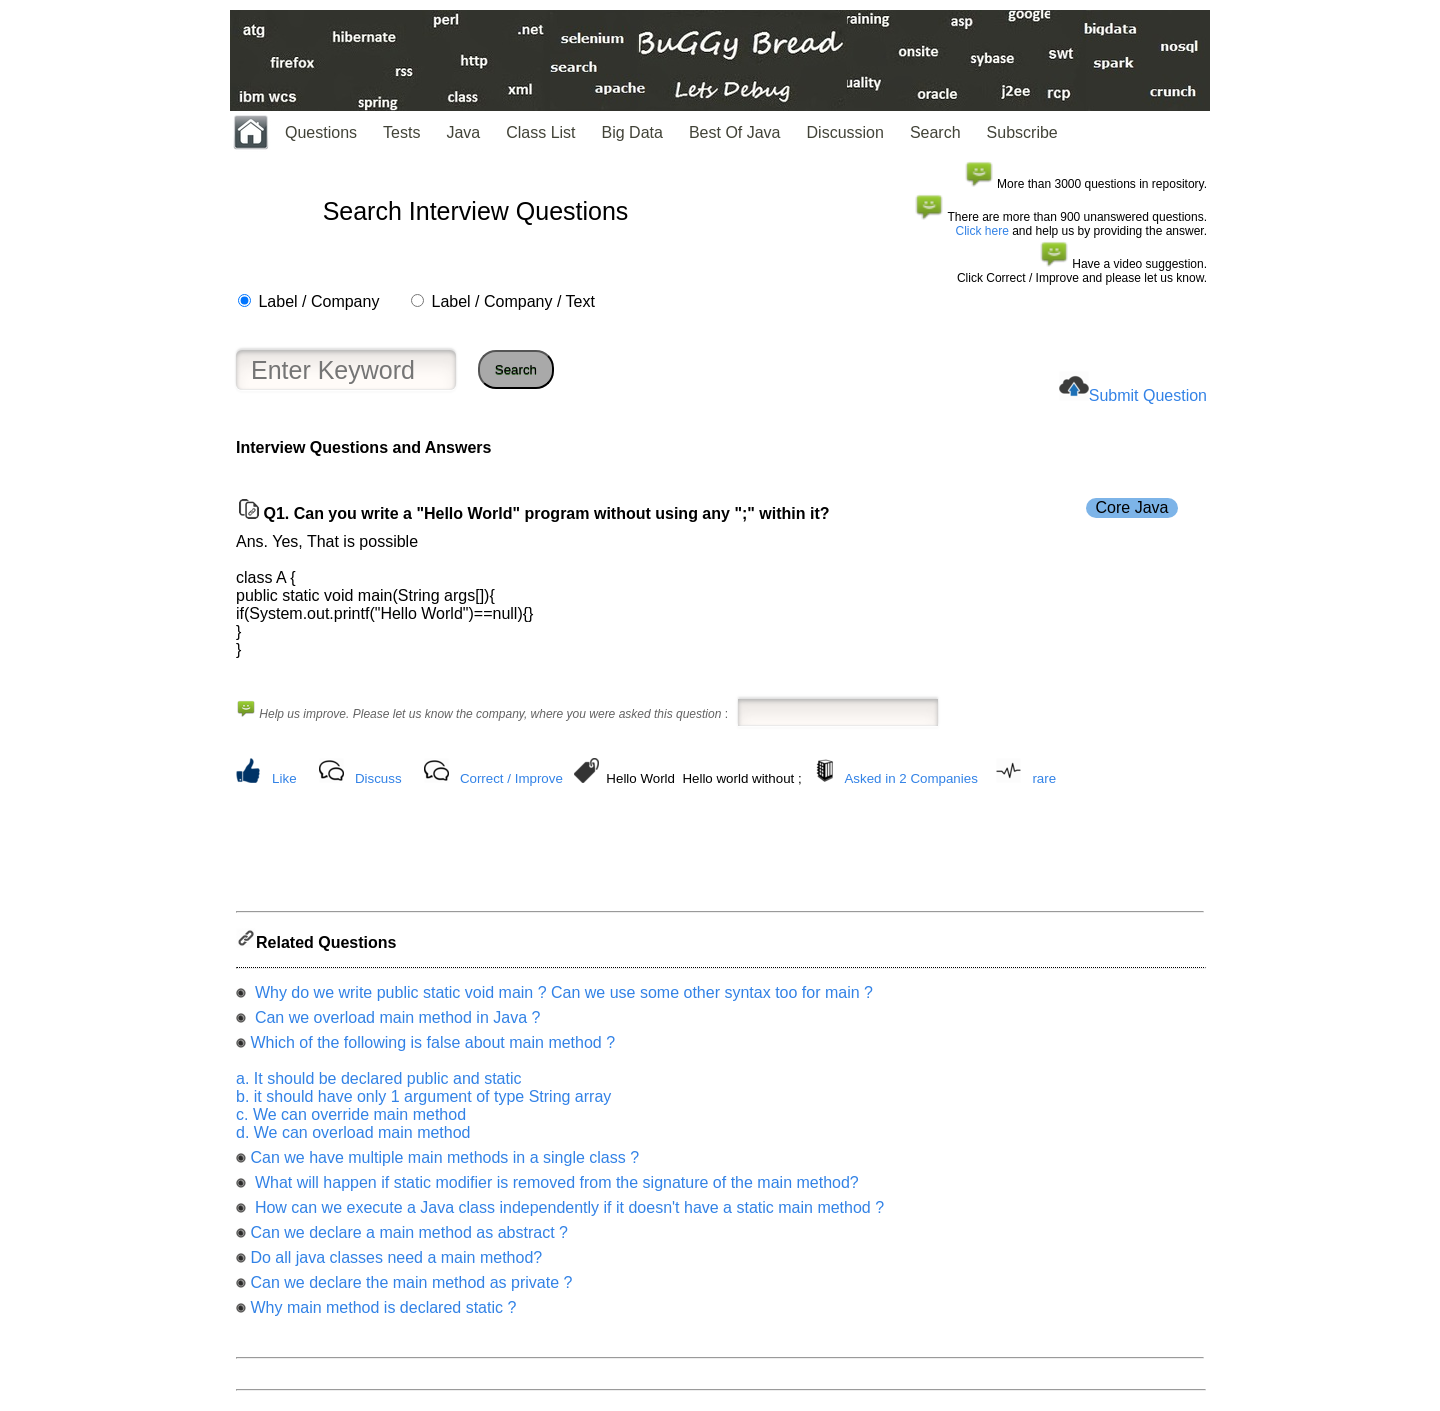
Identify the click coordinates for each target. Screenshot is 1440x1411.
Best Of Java (735, 132)
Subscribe (1022, 132)
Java (463, 132)
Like (284, 778)
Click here (982, 231)
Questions (321, 132)
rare (1044, 778)
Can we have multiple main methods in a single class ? (444, 1163)
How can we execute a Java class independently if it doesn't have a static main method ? (567, 1213)
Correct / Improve (511, 778)
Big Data (632, 132)
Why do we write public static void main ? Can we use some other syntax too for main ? (561, 998)
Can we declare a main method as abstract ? (409, 1238)
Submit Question (1148, 395)
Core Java (1132, 507)
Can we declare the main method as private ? (411, 1288)
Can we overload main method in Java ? (395, 1023)
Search (935, 132)
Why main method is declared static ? (383, 1313)
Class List (540, 132)
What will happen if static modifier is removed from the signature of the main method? (554, 1188)
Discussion (845, 132)
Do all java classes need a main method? (396, 1263)
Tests (401, 132)
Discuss (378, 778)
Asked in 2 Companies (910, 778)
